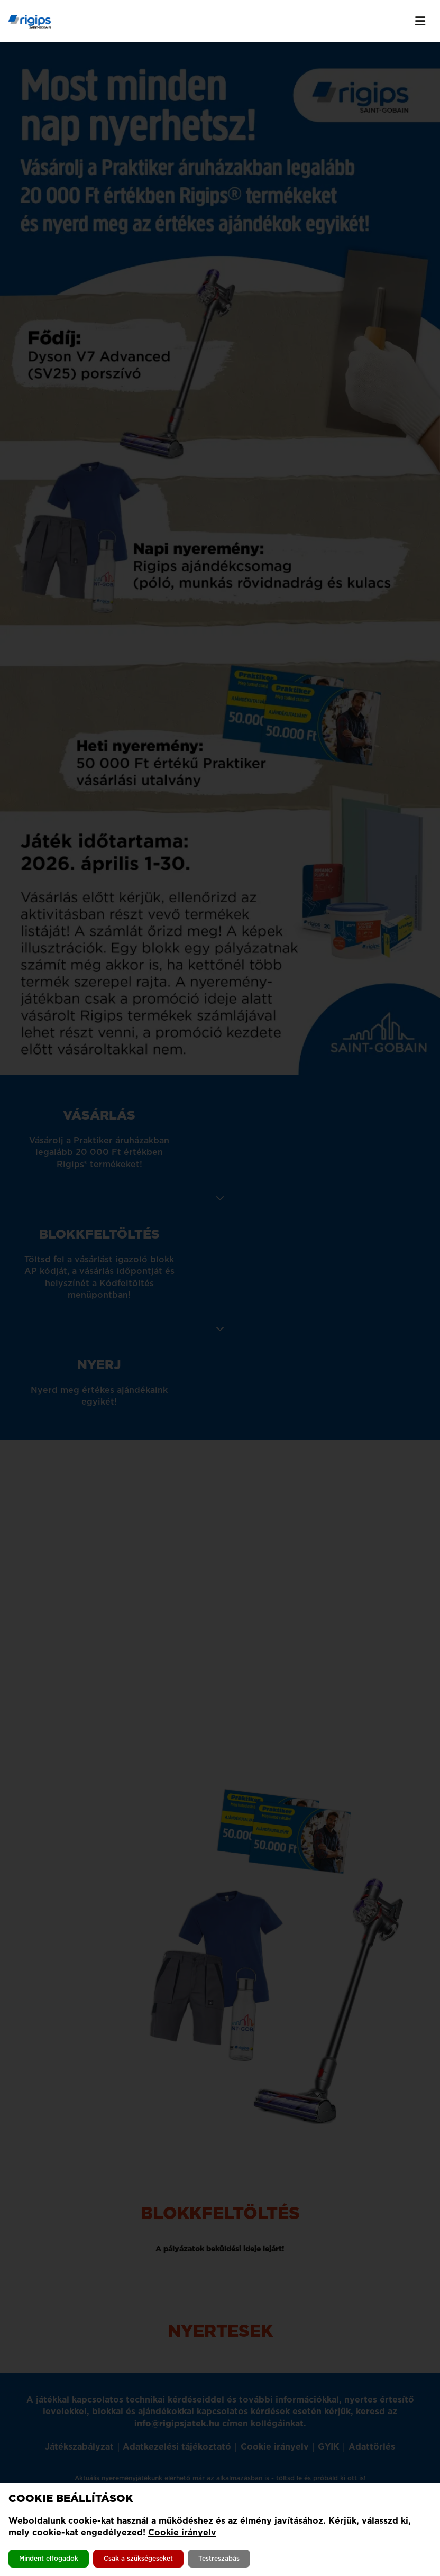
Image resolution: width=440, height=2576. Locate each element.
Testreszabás (219, 2558)
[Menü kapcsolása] (420, 21)
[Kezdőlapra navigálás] (29, 21)
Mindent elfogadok (48, 2558)
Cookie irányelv (182, 2532)
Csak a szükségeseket (138, 2558)
